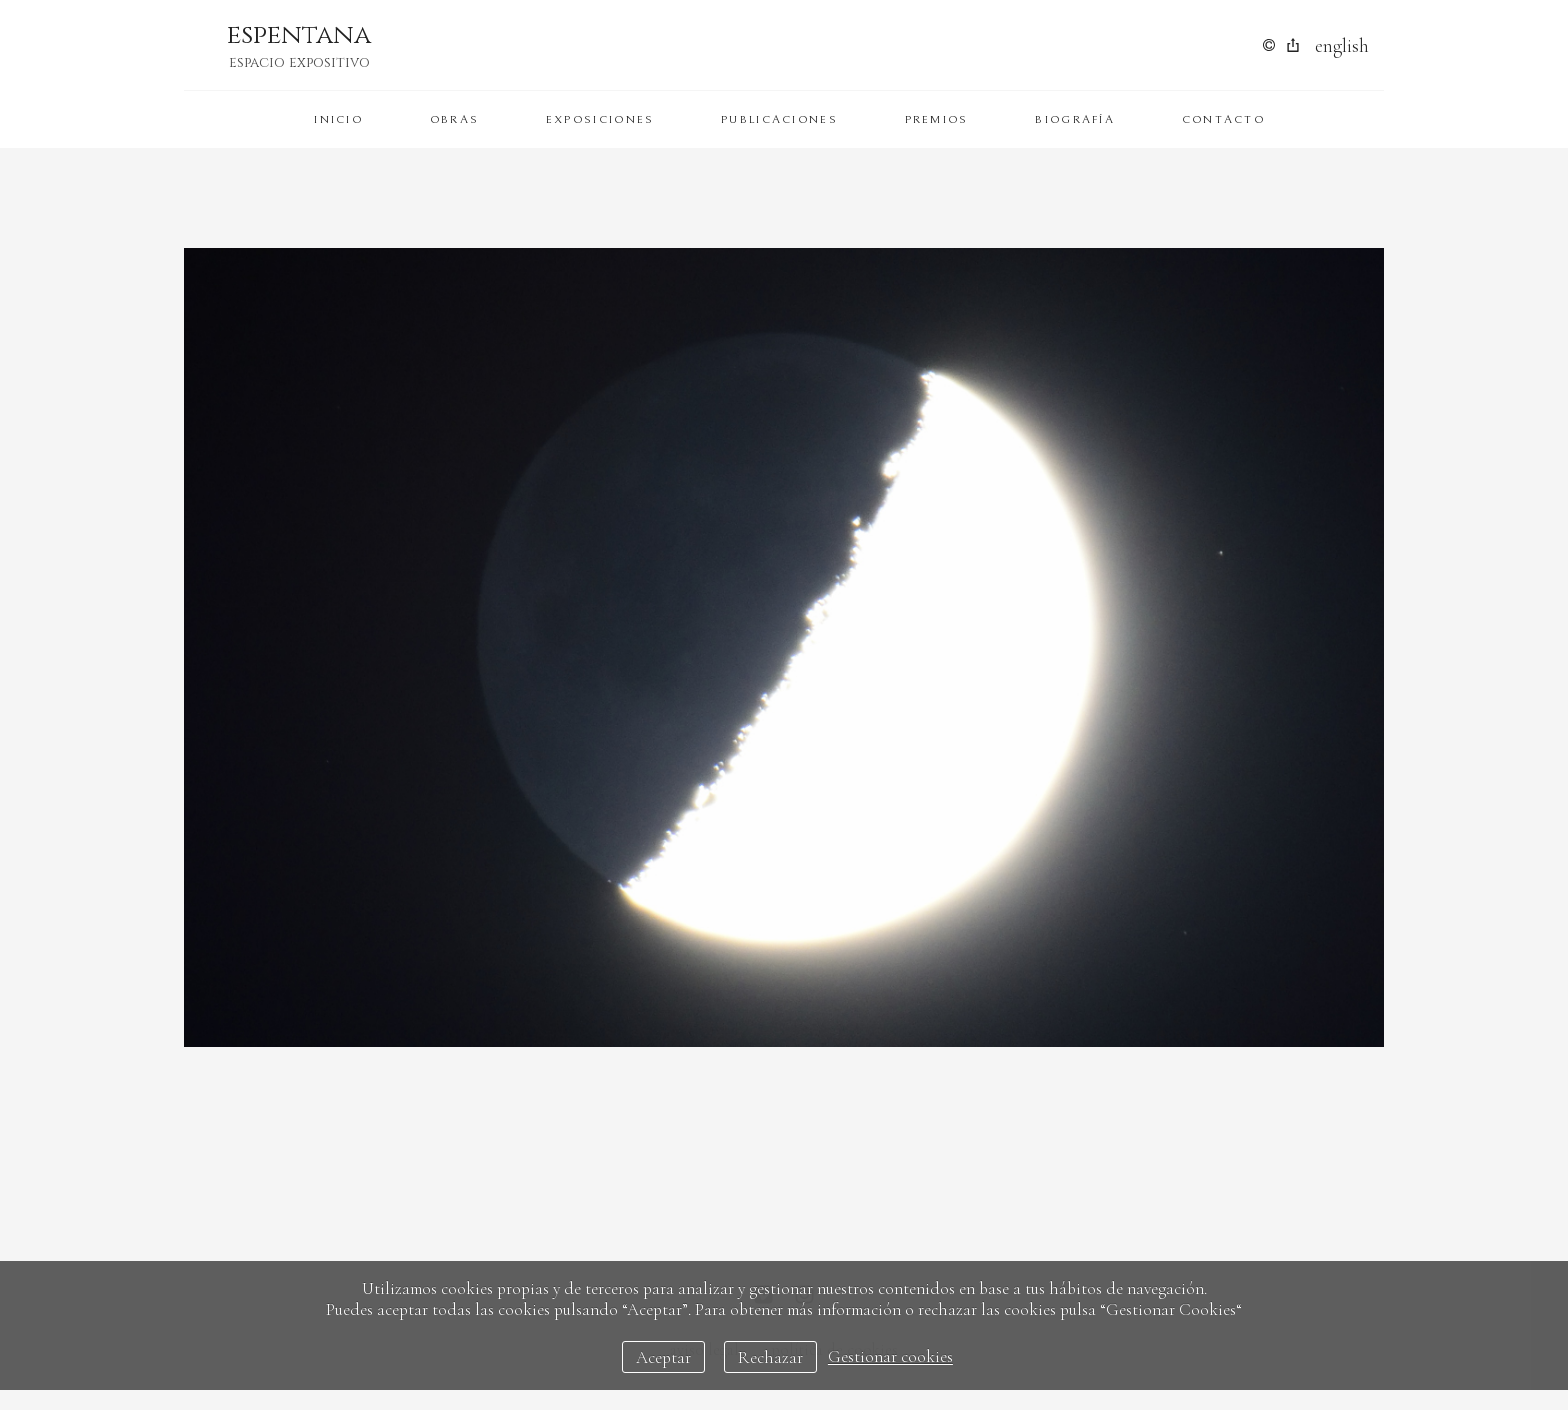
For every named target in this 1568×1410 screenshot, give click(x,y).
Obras (455, 119)
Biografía (1075, 119)
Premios (937, 119)
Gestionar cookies (890, 1357)
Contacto (1223, 119)
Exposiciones (600, 119)
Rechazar (770, 1357)
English (1342, 45)
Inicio (338, 119)
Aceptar (663, 1357)
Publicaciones (779, 119)
